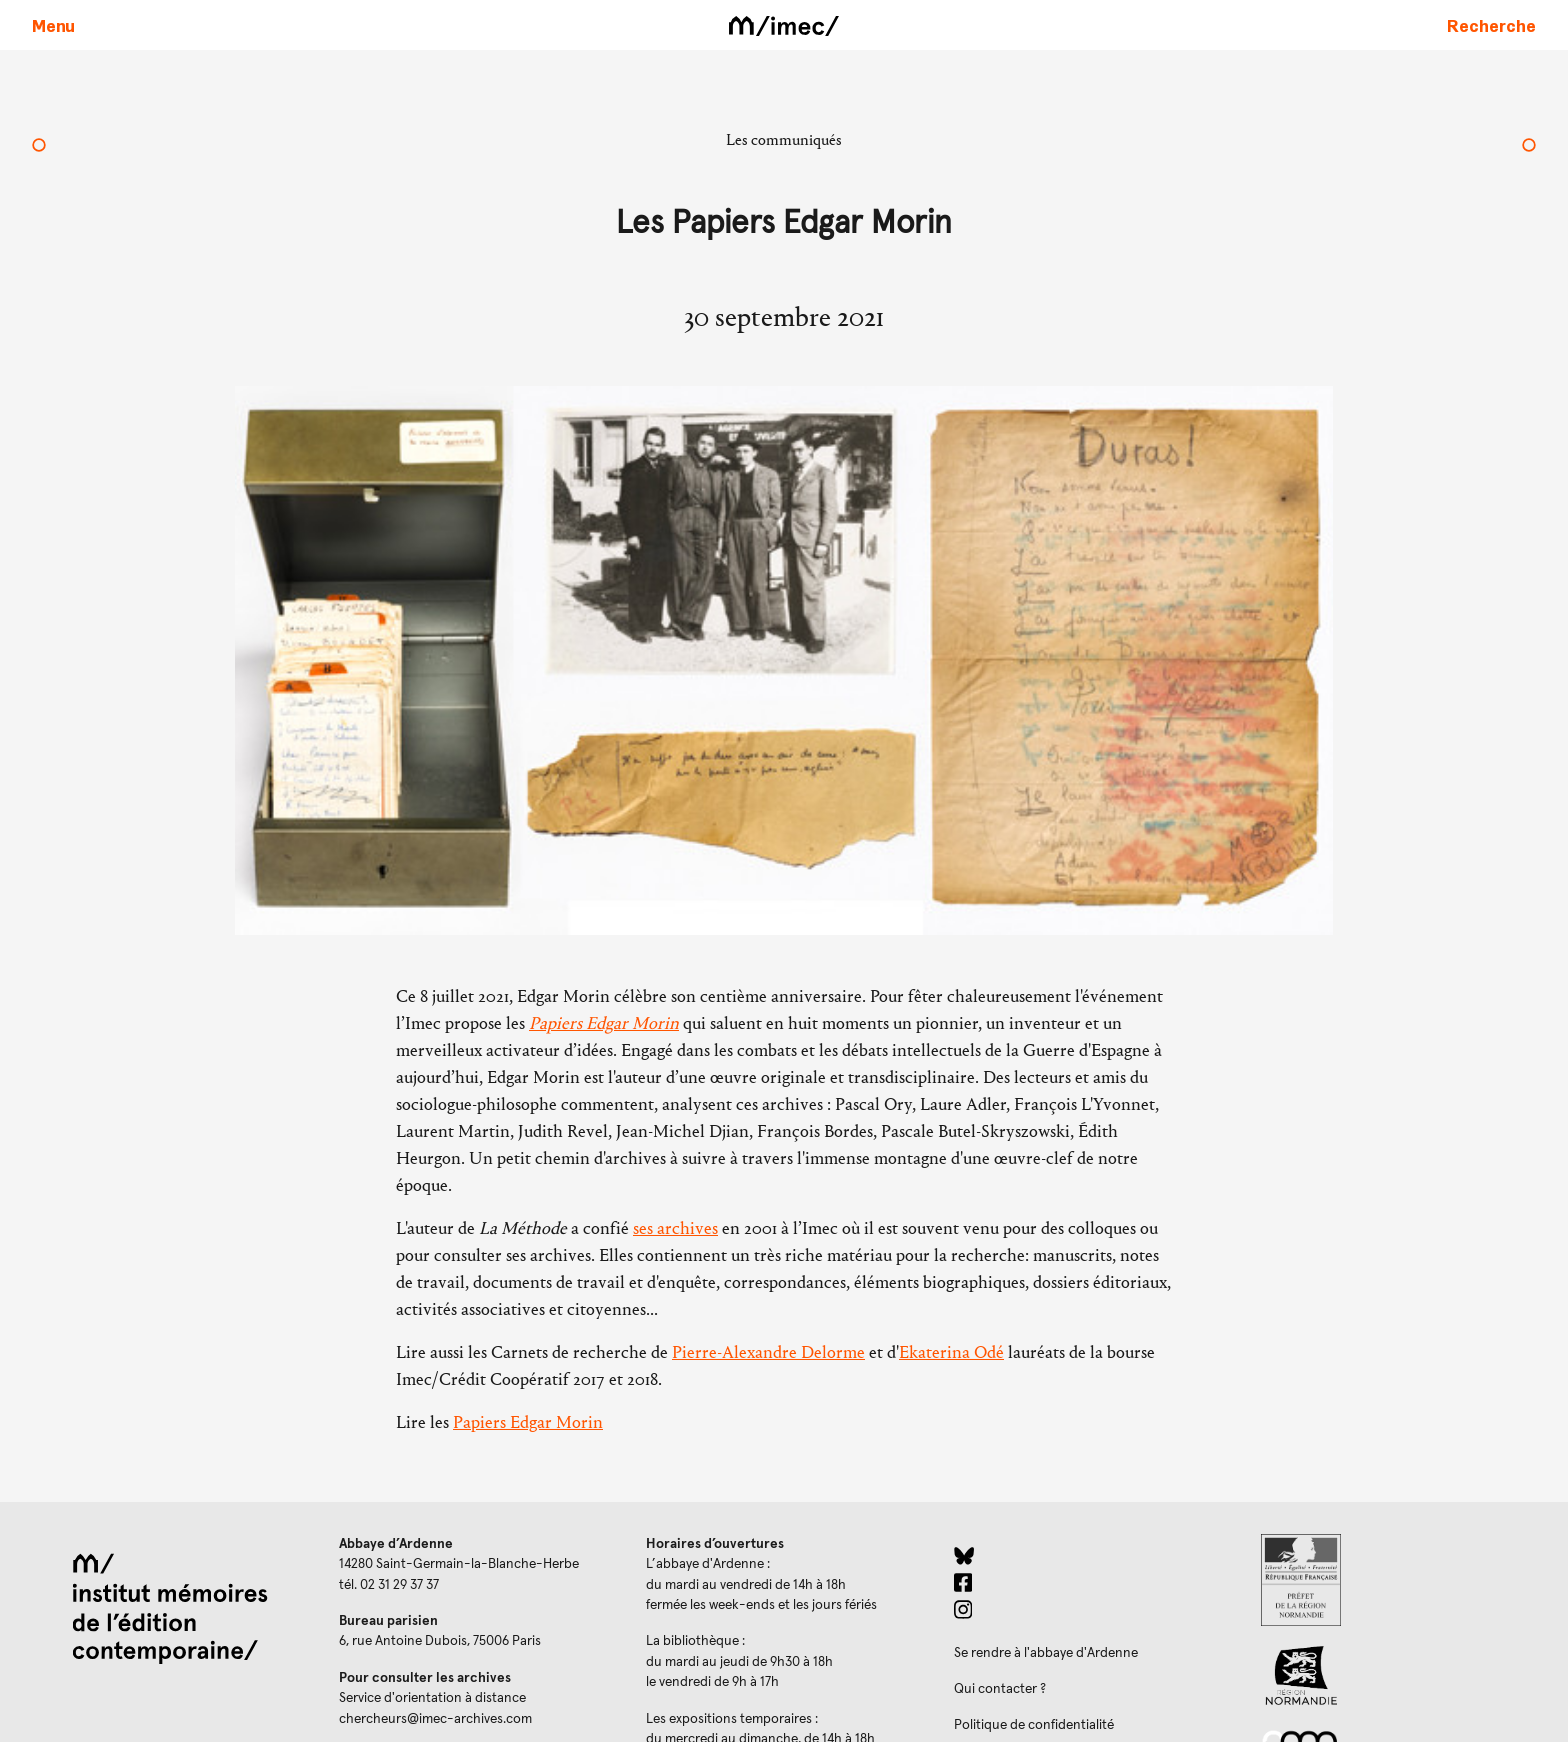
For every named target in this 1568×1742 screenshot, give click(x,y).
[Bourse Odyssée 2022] (1529, 147)
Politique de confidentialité (1034, 1725)
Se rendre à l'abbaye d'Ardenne (1046, 1653)
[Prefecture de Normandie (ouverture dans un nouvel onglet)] (1398, 1580)
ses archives (675, 1228)
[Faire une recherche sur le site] (1491, 25)
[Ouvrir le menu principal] (53, 25)
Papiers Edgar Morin (604, 1023)
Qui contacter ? (1000, 1689)
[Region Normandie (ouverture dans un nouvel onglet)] (1398, 1675)
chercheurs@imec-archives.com (435, 1719)
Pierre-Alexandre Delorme (768, 1352)
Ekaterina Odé (951, 1352)
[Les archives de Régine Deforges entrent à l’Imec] (39, 147)
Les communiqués (784, 139)
